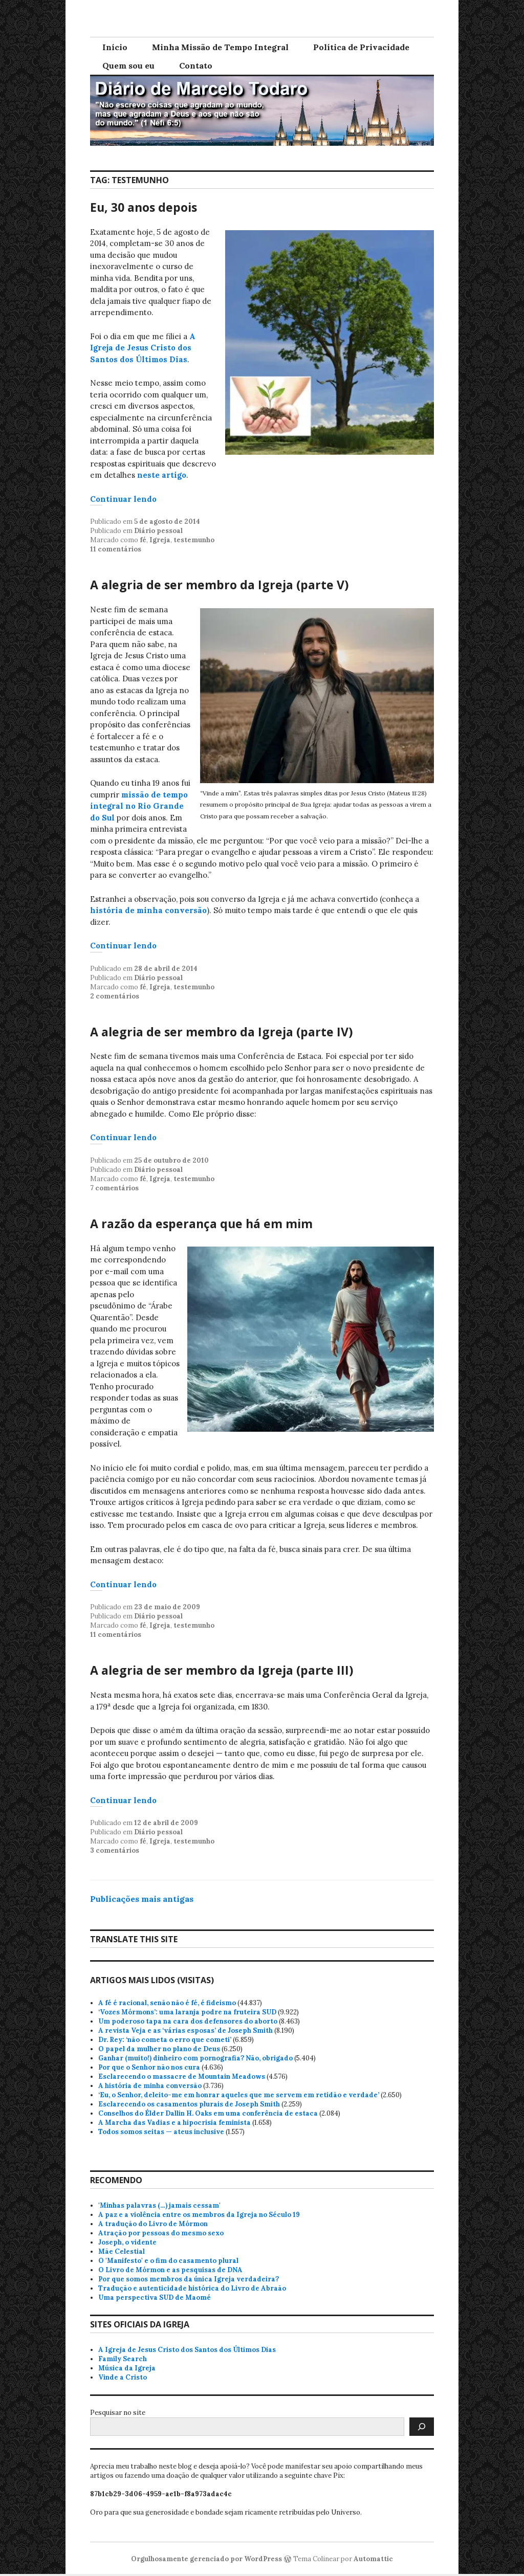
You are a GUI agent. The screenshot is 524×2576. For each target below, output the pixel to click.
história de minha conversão (148, 910)
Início (114, 47)
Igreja (159, 540)
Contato (195, 65)
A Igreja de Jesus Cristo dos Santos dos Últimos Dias (142, 347)
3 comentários (114, 1850)
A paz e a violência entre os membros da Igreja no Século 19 (199, 2214)
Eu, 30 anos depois (143, 207)
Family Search (122, 2359)
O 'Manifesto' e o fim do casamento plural (168, 2260)
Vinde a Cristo (122, 2377)
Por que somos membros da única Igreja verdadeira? (188, 2279)
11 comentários (115, 549)
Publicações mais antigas (141, 1899)
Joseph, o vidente (127, 2242)
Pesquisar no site (117, 2412)
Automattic (373, 2559)
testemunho (193, 540)
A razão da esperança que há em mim (201, 1223)
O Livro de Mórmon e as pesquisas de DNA (170, 2270)
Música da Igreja (127, 2368)
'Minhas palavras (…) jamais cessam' (159, 2205)
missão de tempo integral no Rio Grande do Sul (139, 806)
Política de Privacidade (361, 47)
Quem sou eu (128, 65)
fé (143, 540)
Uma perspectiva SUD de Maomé (154, 2297)
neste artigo (161, 475)
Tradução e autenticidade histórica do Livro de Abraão (192, 2288)
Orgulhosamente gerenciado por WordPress (206, 2559)
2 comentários (114, 996)
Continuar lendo (123, 499)
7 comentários (114, 1188)
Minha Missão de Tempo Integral (220, 47)
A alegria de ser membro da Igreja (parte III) (221, 1670)
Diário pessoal (158, 530)
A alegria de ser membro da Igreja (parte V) (219, 584)
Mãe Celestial (121, 2251)
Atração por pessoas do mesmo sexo (161, 2233)
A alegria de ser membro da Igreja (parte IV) (221, 1032)
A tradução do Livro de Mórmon (153, 2223)
